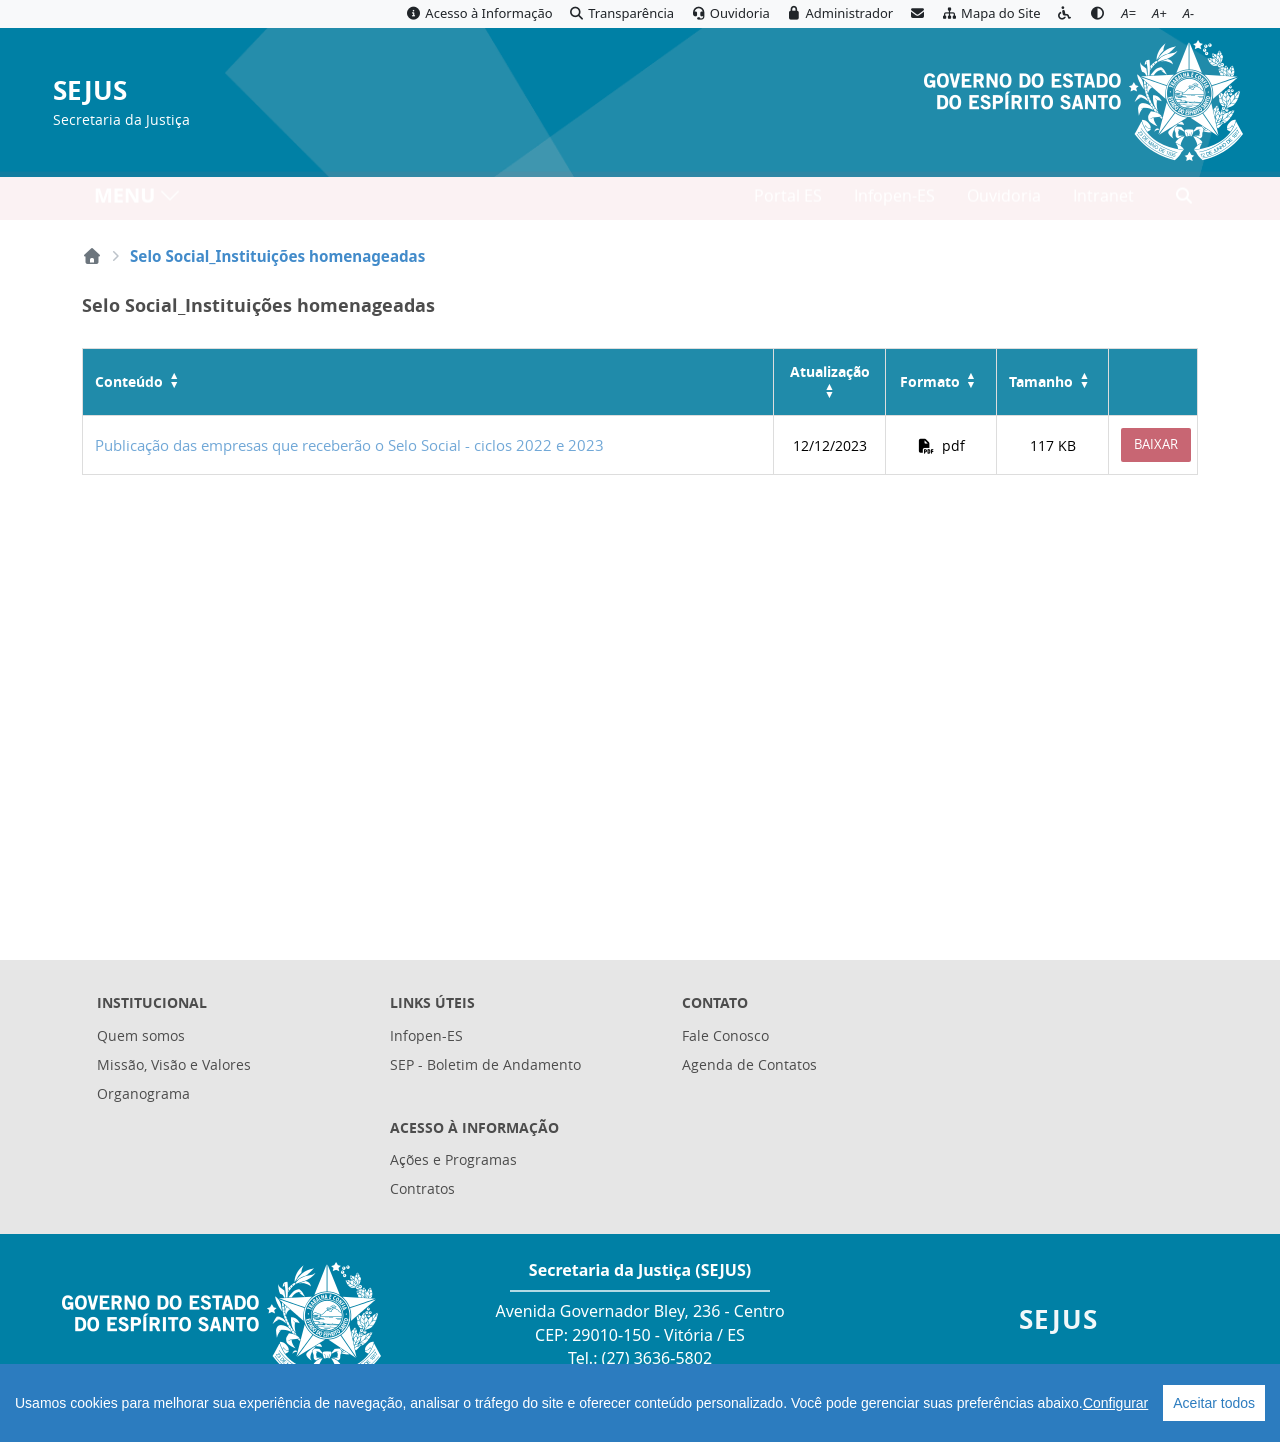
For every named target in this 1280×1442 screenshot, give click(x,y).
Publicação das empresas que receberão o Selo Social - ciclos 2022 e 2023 (349, 445)
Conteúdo (129, 382)
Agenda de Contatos (749, 1064)
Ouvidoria (1004, 201)
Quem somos (141, 1035)
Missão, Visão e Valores (174, 1064)
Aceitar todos (1214, 1403)
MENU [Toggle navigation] (137, 200)
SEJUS (90, 91)
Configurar (1115, 1403)
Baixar (1156, 444)
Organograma (143, 1093)
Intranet (1103, 201)
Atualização (830, 371)
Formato (930, 382)
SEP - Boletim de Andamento (485, 1064)
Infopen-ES (894, 201)
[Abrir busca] (1184, 201)
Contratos (422, 1188)
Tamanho (1041, 382)
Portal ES (788, 201)
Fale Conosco (725, 1035)
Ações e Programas (453, 1159)
